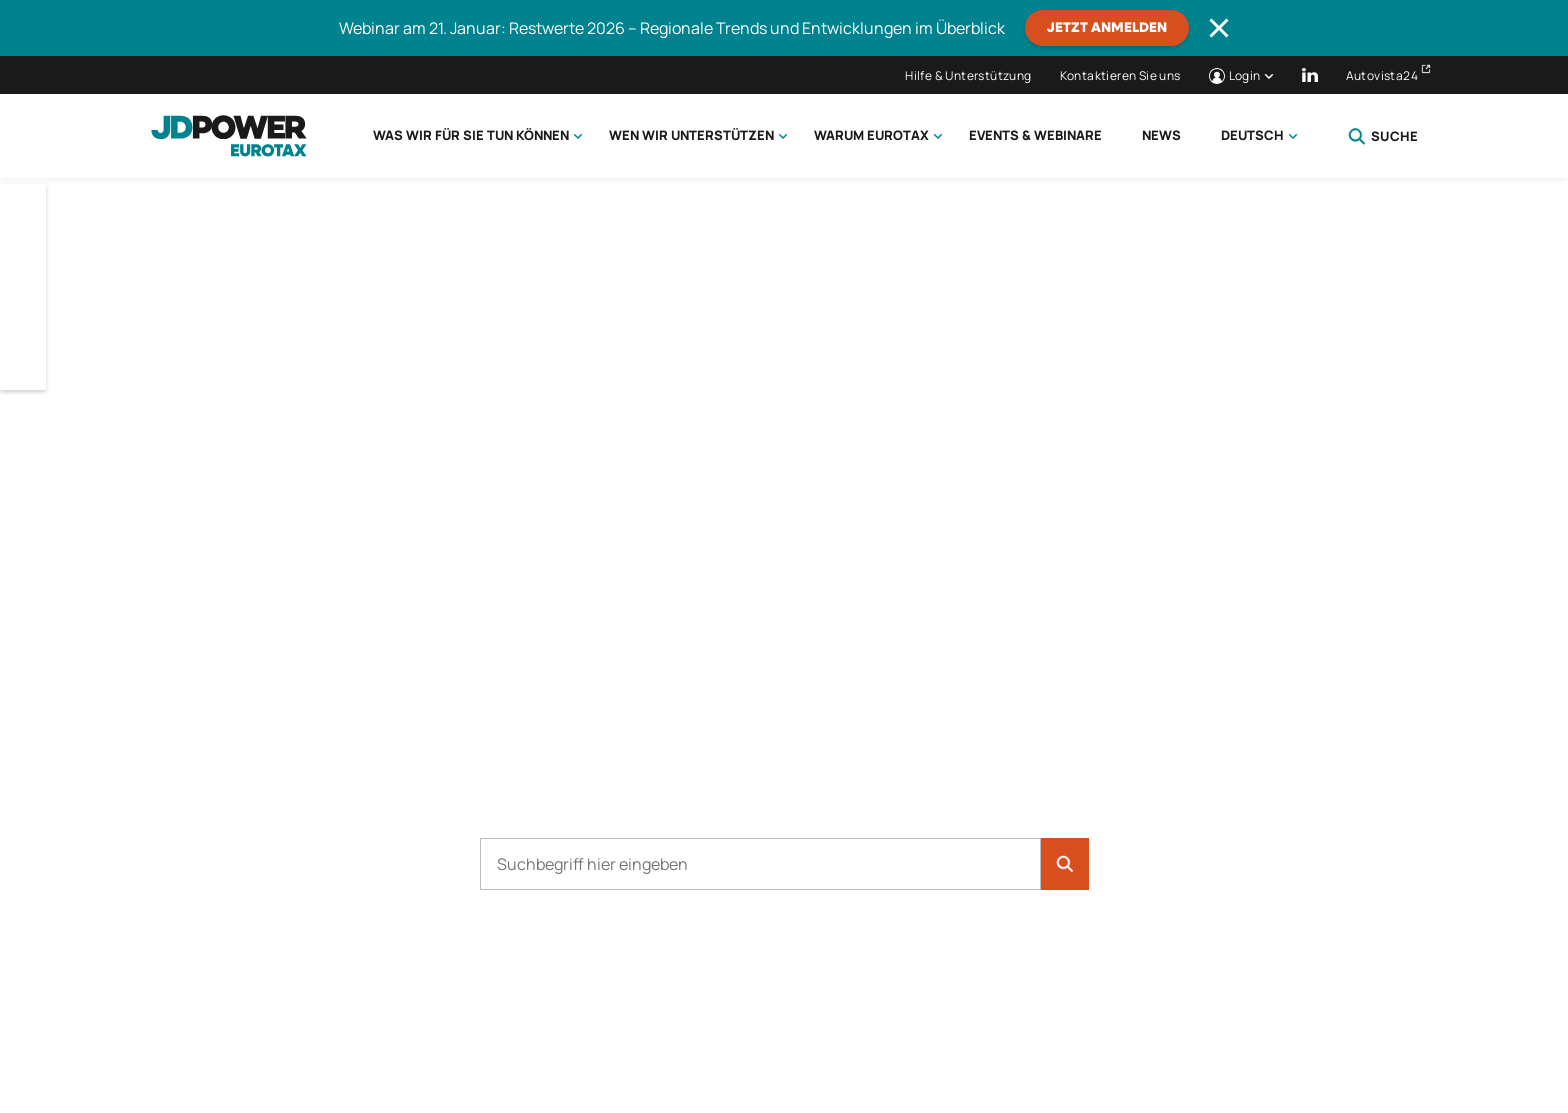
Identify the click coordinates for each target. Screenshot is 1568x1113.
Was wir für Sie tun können (471, 135)
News (1161, 135)
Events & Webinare (1035, 135)
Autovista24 (1382, 75)
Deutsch (1252, 135)
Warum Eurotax (871, 135)
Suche (1383, 136)
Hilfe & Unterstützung (968, 75)
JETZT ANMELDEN (1107, 28)
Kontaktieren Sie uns (1120, 75)
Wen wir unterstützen (691, 135)
